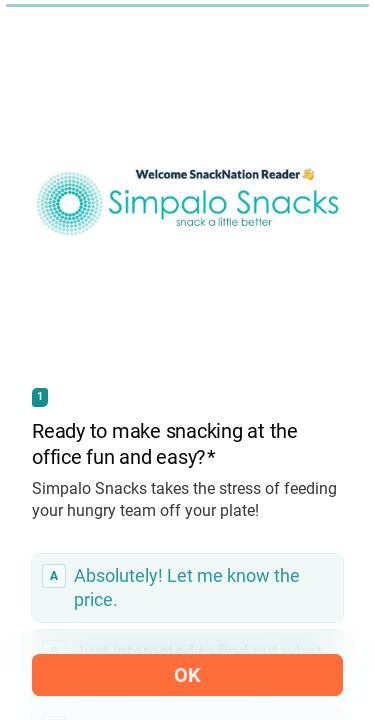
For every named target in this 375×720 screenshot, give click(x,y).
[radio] (187, 588)
